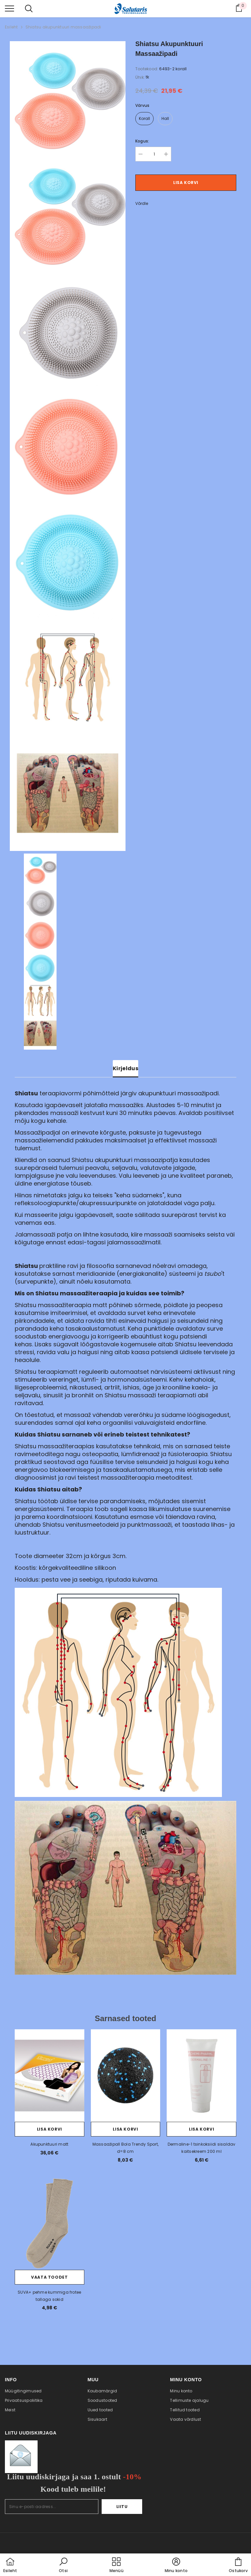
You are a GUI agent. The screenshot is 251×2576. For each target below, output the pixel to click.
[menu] (9, 8)
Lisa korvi (185, 182)
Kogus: (142, 141)
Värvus (142, 105)
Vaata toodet (49, 2277)
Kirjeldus (125, 1068)
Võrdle (141, 203)
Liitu (122, 2506)
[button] (63, 2565)
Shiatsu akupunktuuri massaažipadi (63, 27)
